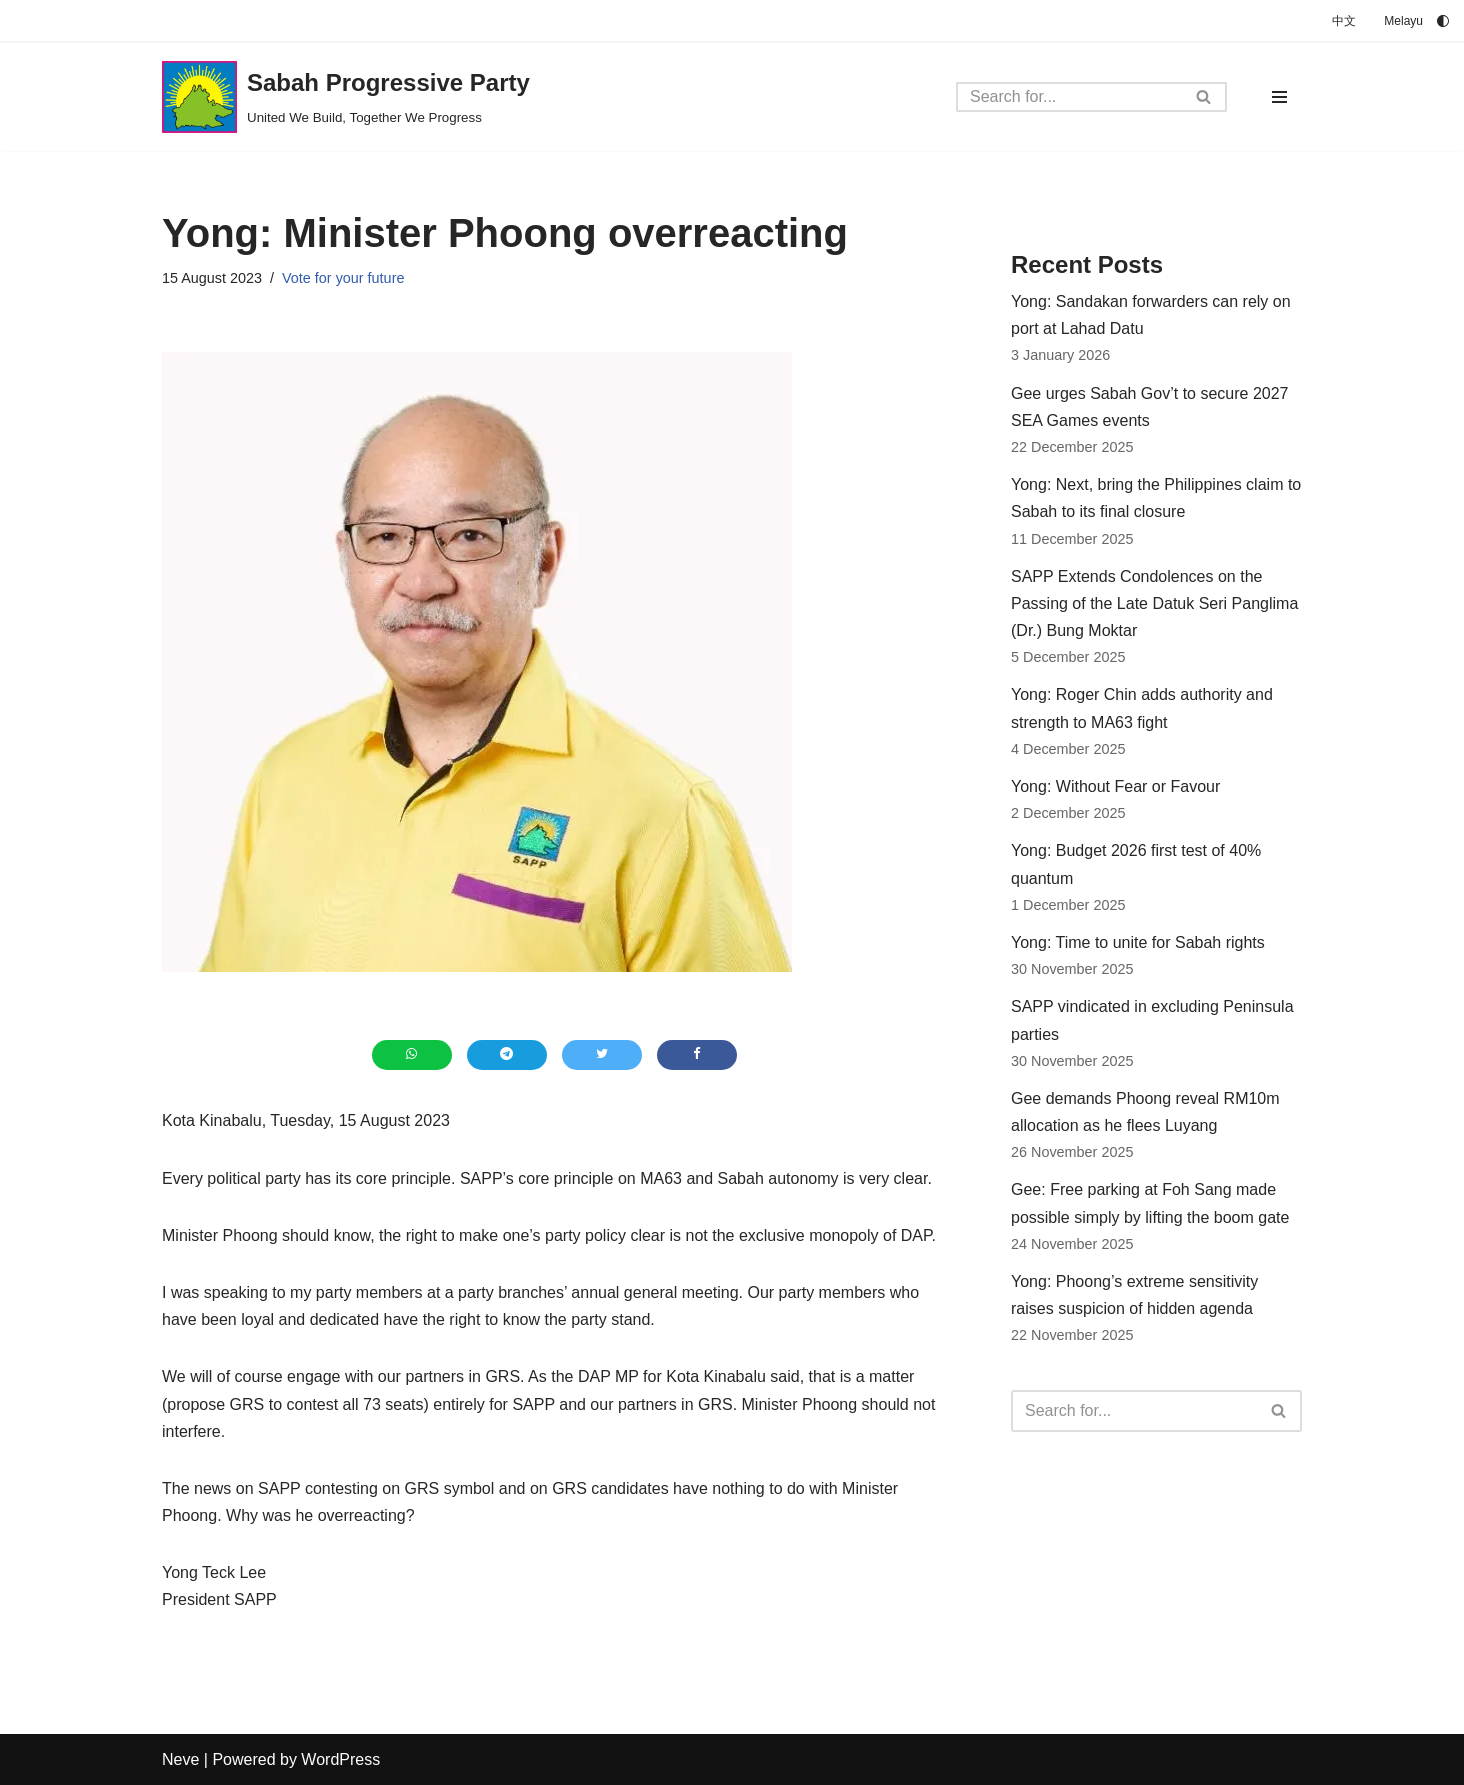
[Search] (1069, 97)
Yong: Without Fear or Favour (1115, 786)
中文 (1344, 21)
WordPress (340, 1759)
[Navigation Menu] (1279, 97)
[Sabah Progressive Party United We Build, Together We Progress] (346, 97)
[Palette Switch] (1443, 21)
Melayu (1403, 21)
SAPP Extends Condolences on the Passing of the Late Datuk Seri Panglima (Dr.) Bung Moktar (1154, 603)
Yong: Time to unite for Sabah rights (1138, 942)
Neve (180, 1759)
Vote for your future (343, 278)
